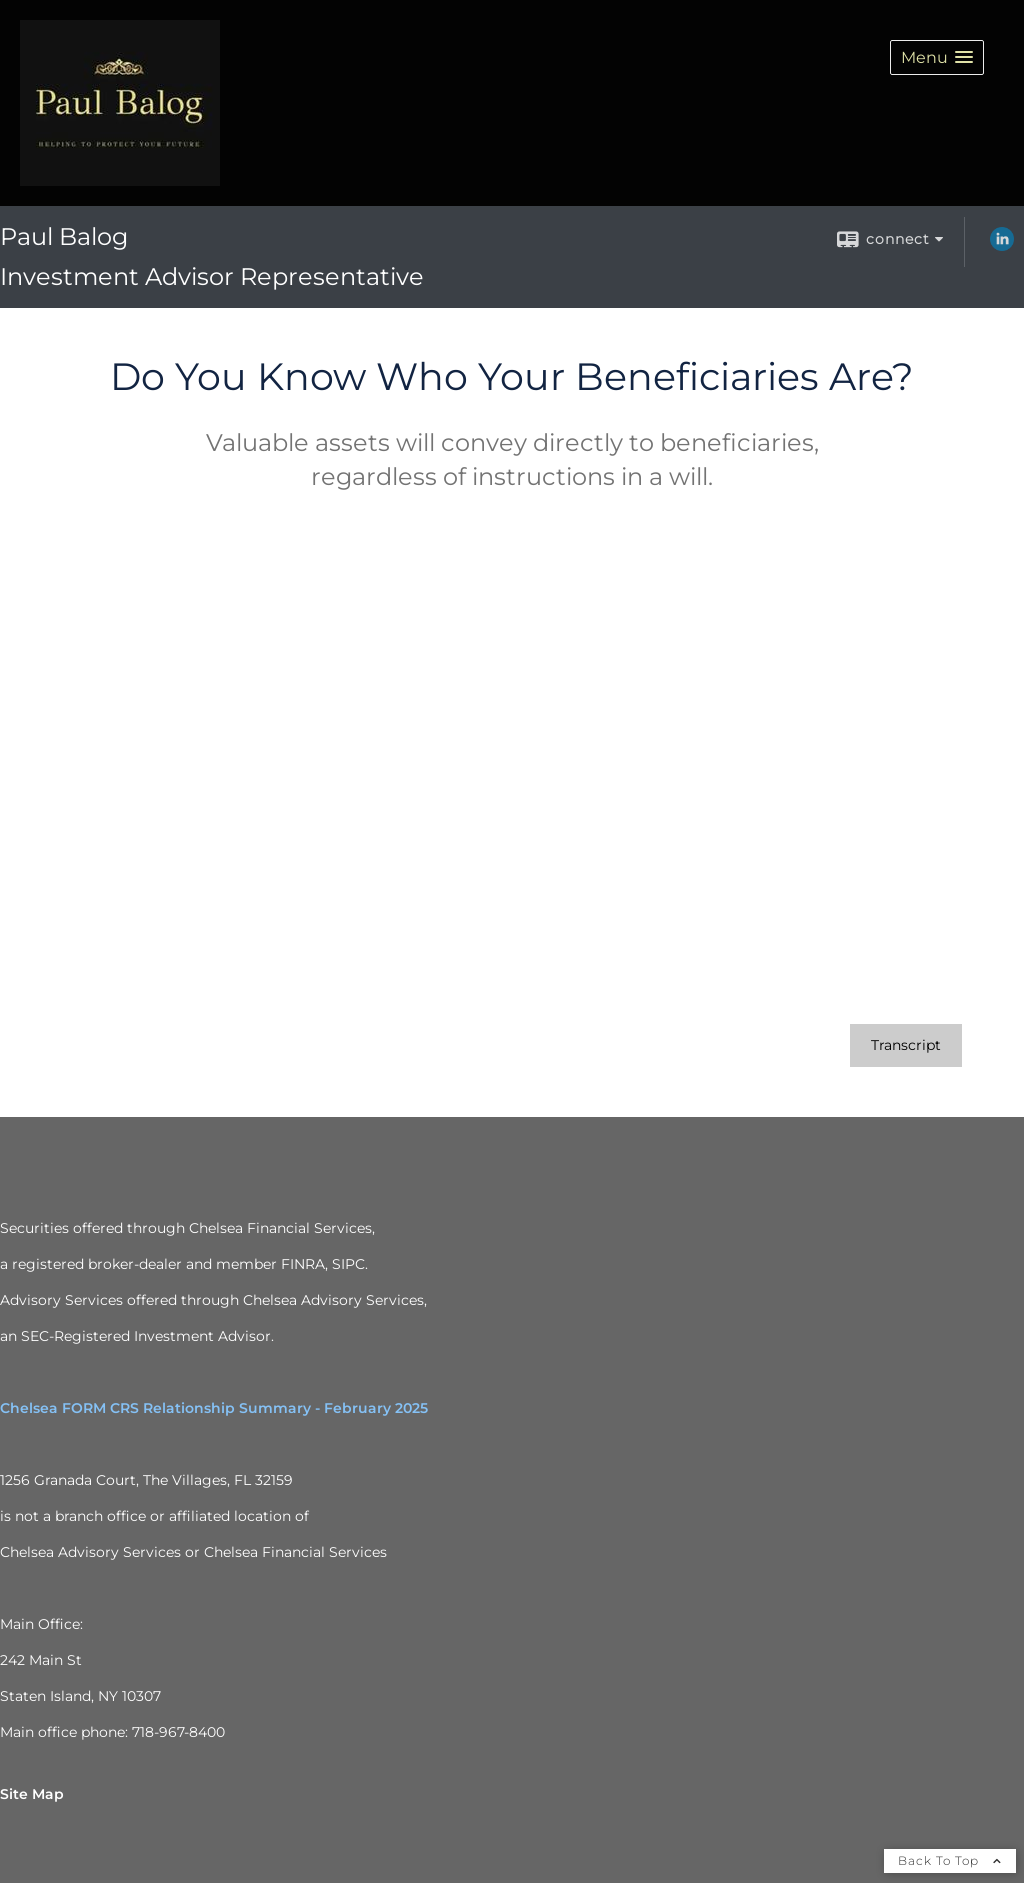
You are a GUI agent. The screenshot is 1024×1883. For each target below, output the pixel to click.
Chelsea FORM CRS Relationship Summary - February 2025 (214, 1408)
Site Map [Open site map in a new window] (32, 1794)
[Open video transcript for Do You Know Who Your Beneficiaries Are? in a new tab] (906, 1045)
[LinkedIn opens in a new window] (1002, 246)
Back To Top (950, 1860)
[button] (937, 57)
